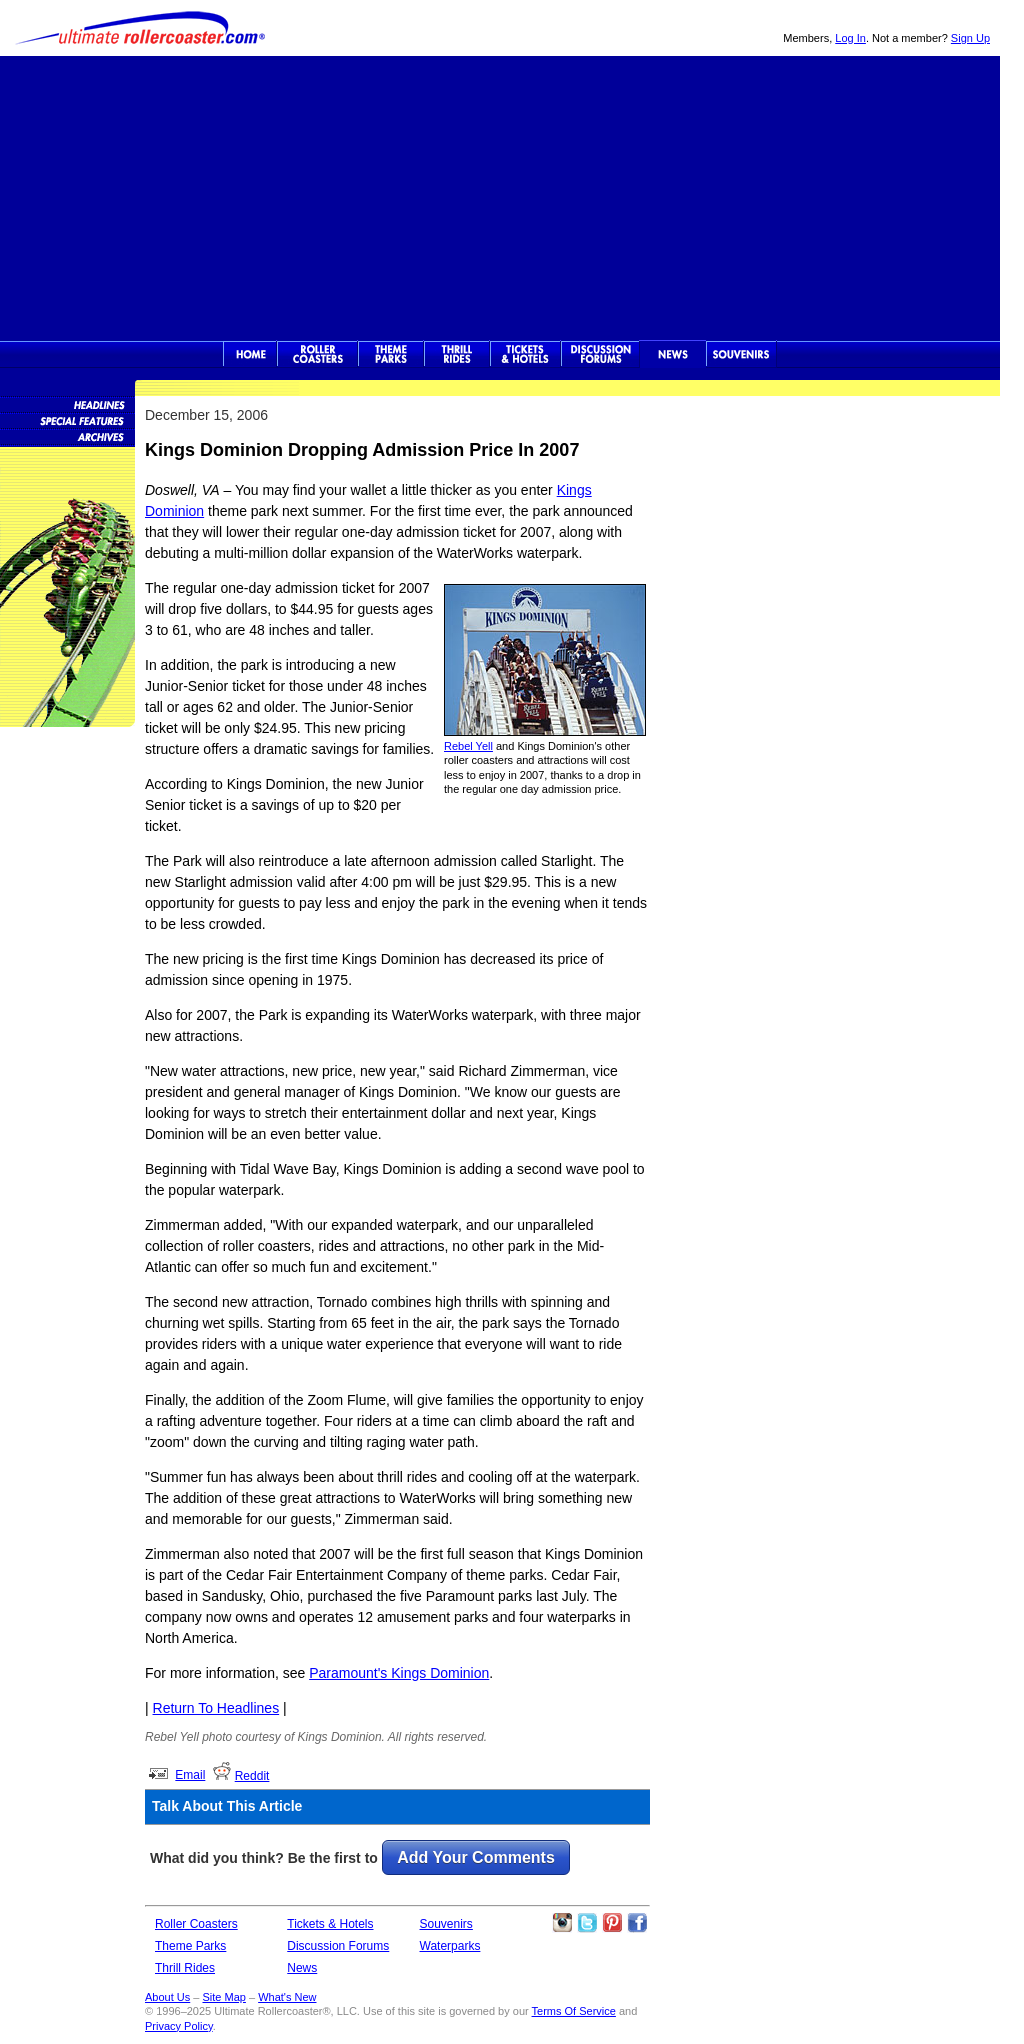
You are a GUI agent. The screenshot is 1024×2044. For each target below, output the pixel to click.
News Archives (67, 436)
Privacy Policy (179, 2026)
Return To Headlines (216, 1708)
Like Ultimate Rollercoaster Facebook (637, 1923)
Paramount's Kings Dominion (399, 1673)
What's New (287, 1997)
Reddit (252, 1776)
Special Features (67, 420)
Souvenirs (741, 354)
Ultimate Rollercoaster (140, 28)
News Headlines (67, 404)
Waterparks (450, 1946)
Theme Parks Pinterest (612, 1923)
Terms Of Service (574, 2011)
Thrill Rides (457, 354)
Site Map (223, 1997)
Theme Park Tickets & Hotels (525, 354)
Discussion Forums (600, 354)
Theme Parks (391, 354)
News (673, 354)
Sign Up (970, 38)
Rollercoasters (317, 354)
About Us (167, 1997)
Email (190, 1775)
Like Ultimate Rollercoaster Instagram (562, 1923)
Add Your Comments (476, 1857)
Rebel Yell (468, 746)
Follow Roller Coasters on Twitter (587, 1923)
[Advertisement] (500, 196)
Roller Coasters (196, 1924)
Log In (850, 38)
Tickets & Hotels (330, 1924)
